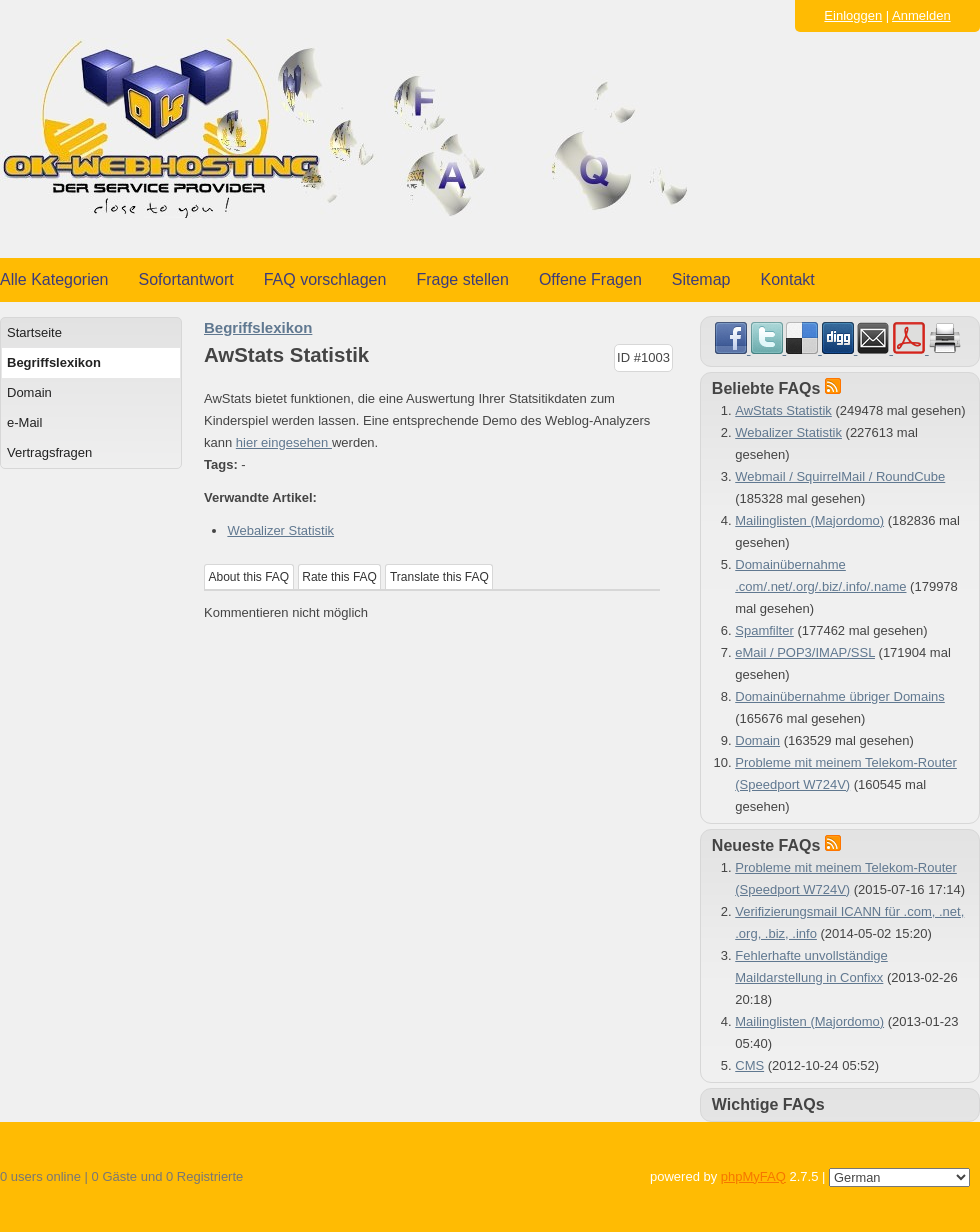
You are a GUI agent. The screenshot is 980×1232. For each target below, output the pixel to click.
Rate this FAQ (339, 577)
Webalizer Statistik (280, 530)
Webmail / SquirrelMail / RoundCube (840, 476)
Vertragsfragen (49, 452)
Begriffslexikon (54, 362)
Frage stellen (462, 279)
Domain (29, 392)
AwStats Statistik (783, 410)
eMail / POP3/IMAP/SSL (805, 652)
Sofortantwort (186, 279)
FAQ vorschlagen (325, 279)
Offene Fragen (590, 279)
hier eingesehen (284, 442)
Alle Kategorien (54, 279)
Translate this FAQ (439, 577)
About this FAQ (249, 577)
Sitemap (701, 279)
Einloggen (853, 15)
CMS (749, 1065)
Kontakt (788, 279)
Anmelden (921, 15)
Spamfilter (764, 630)
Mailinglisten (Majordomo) (809, 520)
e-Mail (24, 422)
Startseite (34, 332)
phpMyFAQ (753, 1176)
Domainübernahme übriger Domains (840, 696)
